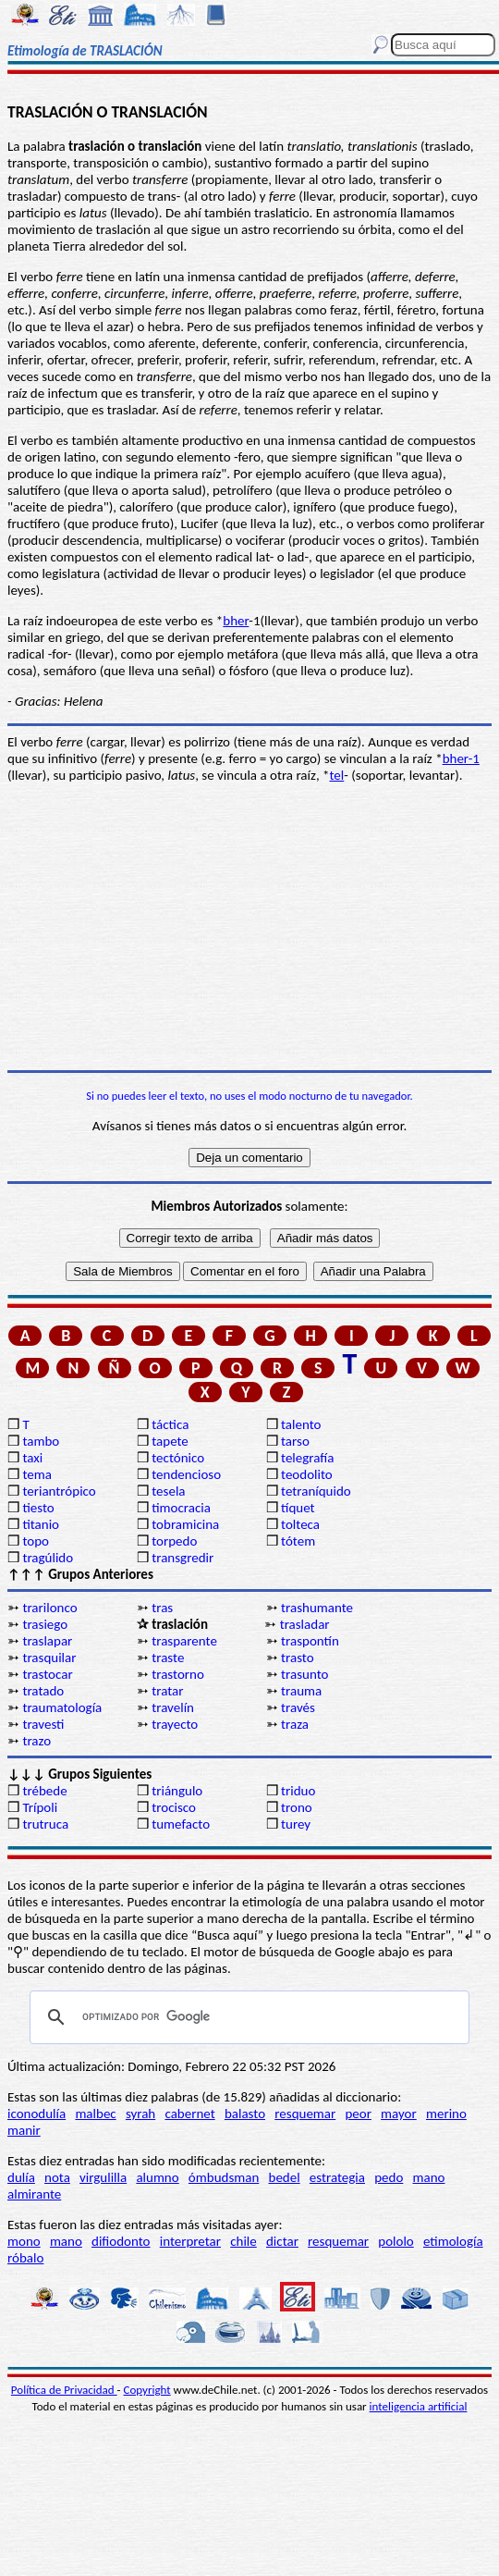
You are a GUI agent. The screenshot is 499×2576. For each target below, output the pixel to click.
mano (429, 2177)
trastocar (47, 1674)
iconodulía (36, 2113)
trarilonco (49, 1607)
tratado (43, 1690)
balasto (245, 2113)
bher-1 (461, 758)
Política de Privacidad (64, 2390)
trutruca (45, 1824)
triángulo (177, 1790)
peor (358, 2113)
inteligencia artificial (419, 2406)
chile (243, 2241)
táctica (170, 1424)
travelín (173, 1707)
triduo (298, 1790)
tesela (168, 1491)
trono (296, 1807)
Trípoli (39, 1807)
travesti (43, 1724)
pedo (388, 2177)
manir (24, 2130)
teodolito (307, 1474)
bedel (284, 2177)
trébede (44, 1790)
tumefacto (181, 1824)
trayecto (175, 1724)
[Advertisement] (249, 926)
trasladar (305, 1624)
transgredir (182, 1557)
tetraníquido (316, 1491)
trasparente (184, 1641)
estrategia (337, 2177)
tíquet (298, 1507)
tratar (167, 1690)
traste (168, 1657)
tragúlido (47, 1557)
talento (301, 1424)
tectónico (178, 1457)
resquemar (304, 2113)
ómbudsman (224, 2177)
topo (35, 1541)
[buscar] (246, 2017)
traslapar (47, 1641)
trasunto (304, 1674)
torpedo (174, 1541)
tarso (295, 1441)
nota (57, 2177)
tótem (298, 1541)
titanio (40, 1524)
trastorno (178, 1674)
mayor (399, 2113)
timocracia (181, 1507)
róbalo (25, 2257)
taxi (32, 1457)
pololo (396, 2241)
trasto (297, 1657)
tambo (40, 1441)
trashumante (317, 1607)
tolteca (300, 1524)
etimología (453, 2241)
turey (295, 1824)
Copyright (147, 2390)
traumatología (62, 1707)
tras (162, 1607)
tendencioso (186, 1474)
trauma (301, 1690)
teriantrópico (58, 1491)
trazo (36, 1740)
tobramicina (185, 1524)
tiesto (38, 1507)
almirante (34, 2194)
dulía (21, 2177)
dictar (282, 2241)
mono (24, 2241)
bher (236, 620)
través (298, 1707)
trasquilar (49, 1657)
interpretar (190, 2241)
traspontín (310, 1641)
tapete (170, 1441)
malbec (95, 2113)
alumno (157, 2177)
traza (295, 1724)
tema (37, 1474)
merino (446, 2113)
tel (337, 775)
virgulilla (103, 2177)
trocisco (174, 1807)
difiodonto (121, 2241)
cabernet (189, 2113)
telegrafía (307, 1457)
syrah (140, 2113)
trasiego (44, 1624)
